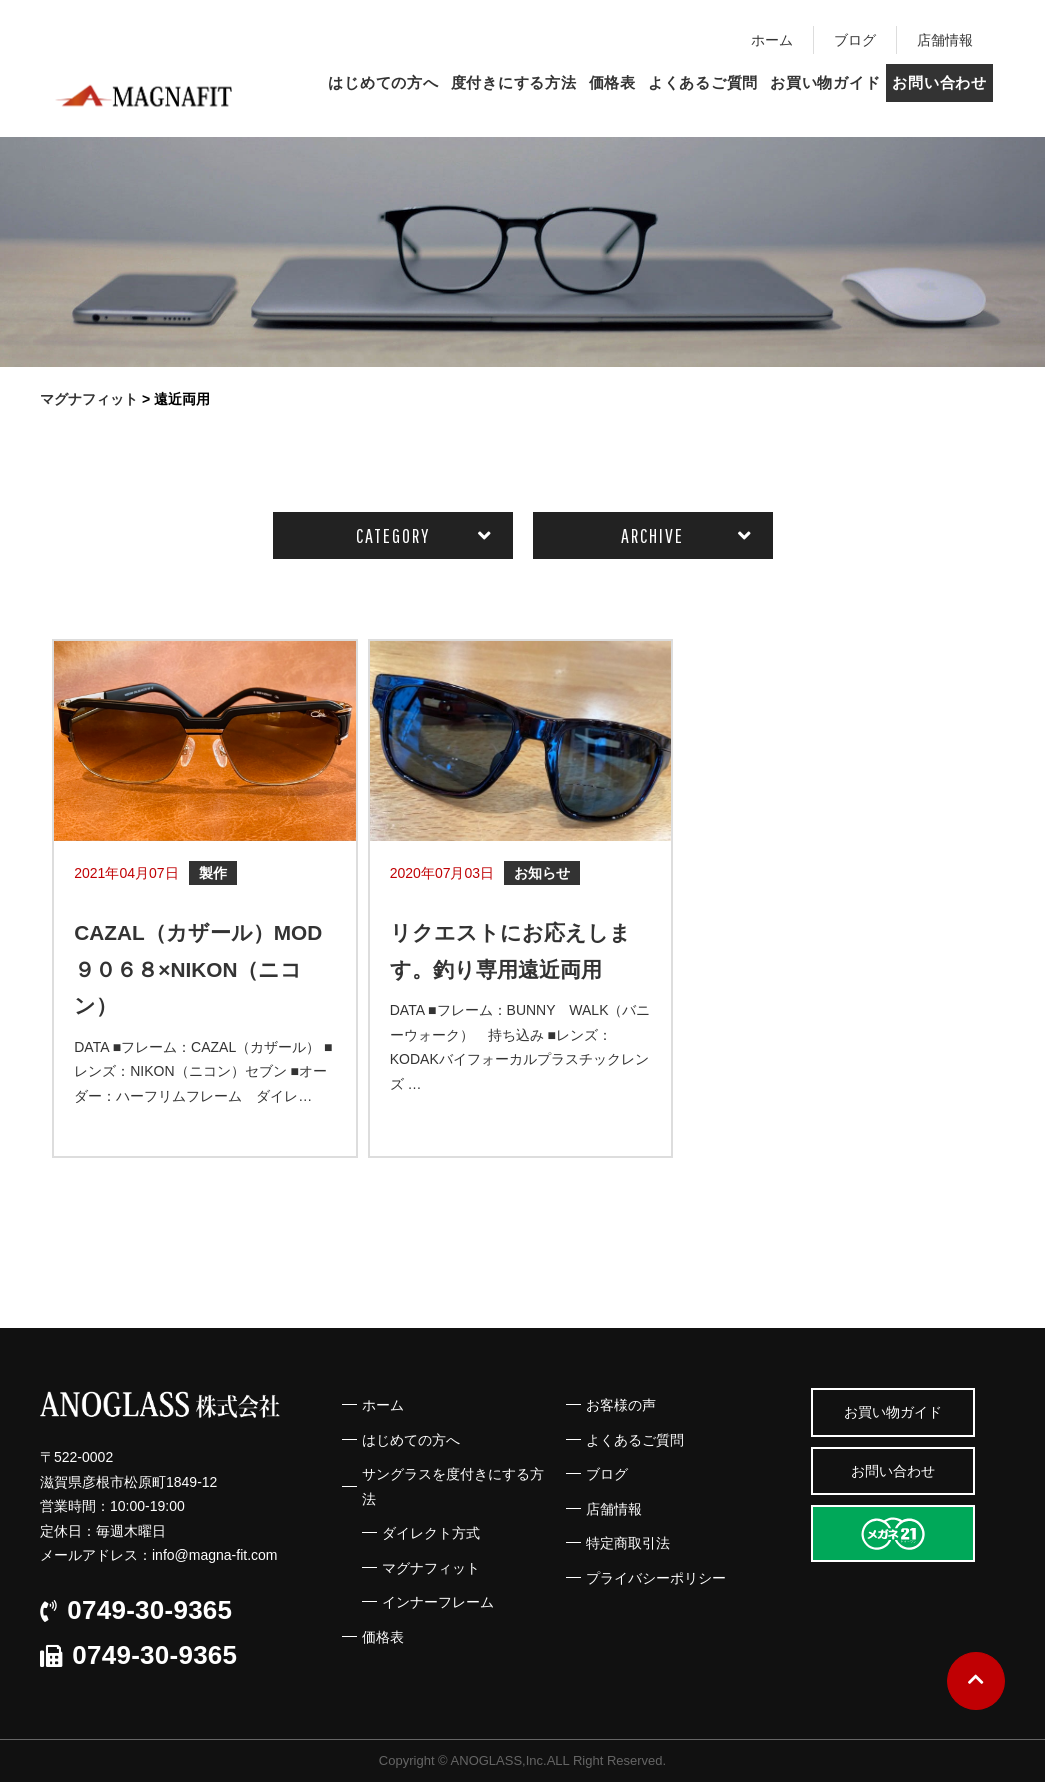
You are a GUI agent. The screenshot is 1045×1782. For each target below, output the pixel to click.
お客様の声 (621, 1405)
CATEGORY (393, 535)
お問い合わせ (939, 82)
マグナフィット (431, 1568)
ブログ (855, 40)
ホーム (772, 40)
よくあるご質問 (703, 82)
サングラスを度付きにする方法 (453, 1486)
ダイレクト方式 (431, 1533)
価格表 (612, 82)
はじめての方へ (383, 82)
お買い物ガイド (825, 82)
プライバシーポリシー (656, 1578)
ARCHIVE (652, 535)
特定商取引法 (628, 1543)
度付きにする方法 (514, 82)
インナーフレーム (438, 1602)
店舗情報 (945, 40)
